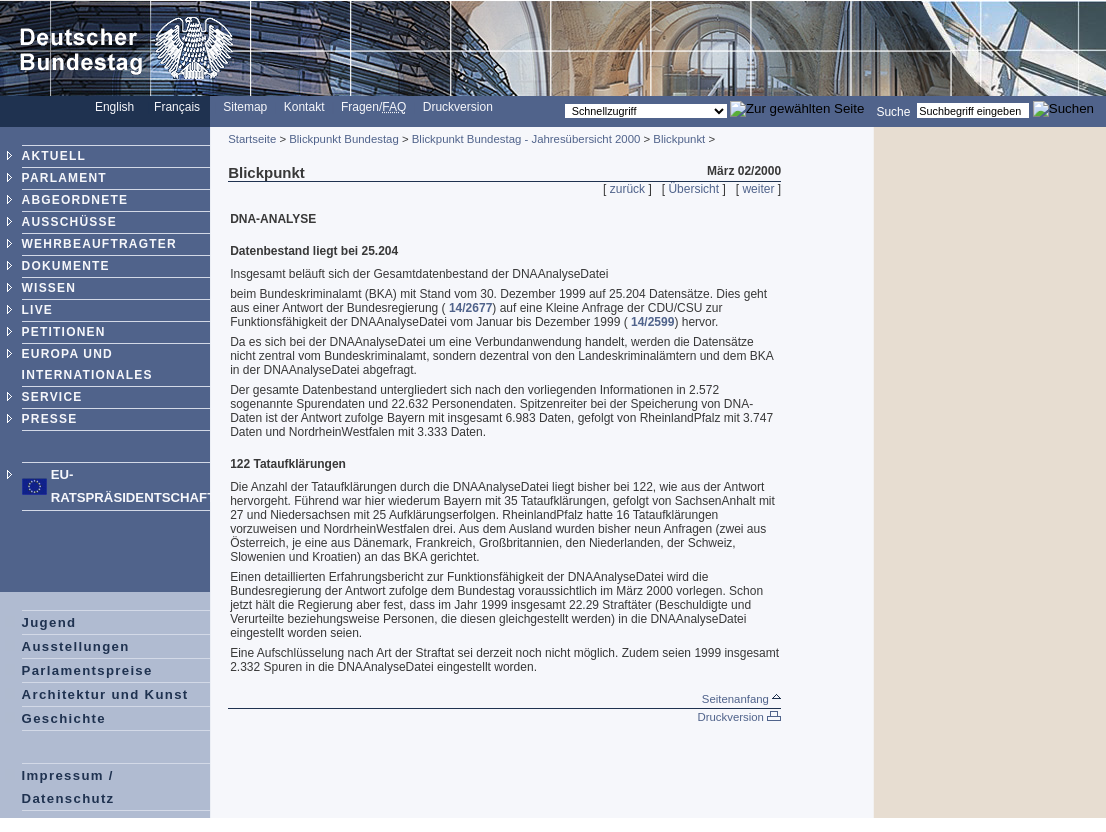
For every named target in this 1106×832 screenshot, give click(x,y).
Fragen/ (373, 107)
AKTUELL (54, 156)
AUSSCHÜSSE (69, 222)
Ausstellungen (76, 646)
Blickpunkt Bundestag (344, 139)
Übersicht (693, 189)
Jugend (49, 622)
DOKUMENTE (66, 266)
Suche (893, 111)
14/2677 (470, 308)
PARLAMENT (64, 178)
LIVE (37, 310)
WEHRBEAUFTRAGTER (99, 244)
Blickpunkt (679, 139)
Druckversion (458, 107)
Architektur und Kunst (105, 694)
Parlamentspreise (87, 670)
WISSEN (49, 288)
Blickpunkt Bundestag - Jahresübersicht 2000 (526, 139)
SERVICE (52, 397)
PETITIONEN (64, 332)
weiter (758, 189)
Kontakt (304, 107)
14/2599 (652, 322)
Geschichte (64, 718)
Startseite (252, 139)
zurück (627, 189)
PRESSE (50, 419)
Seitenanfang (741, 699)
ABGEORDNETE (75, 200)
